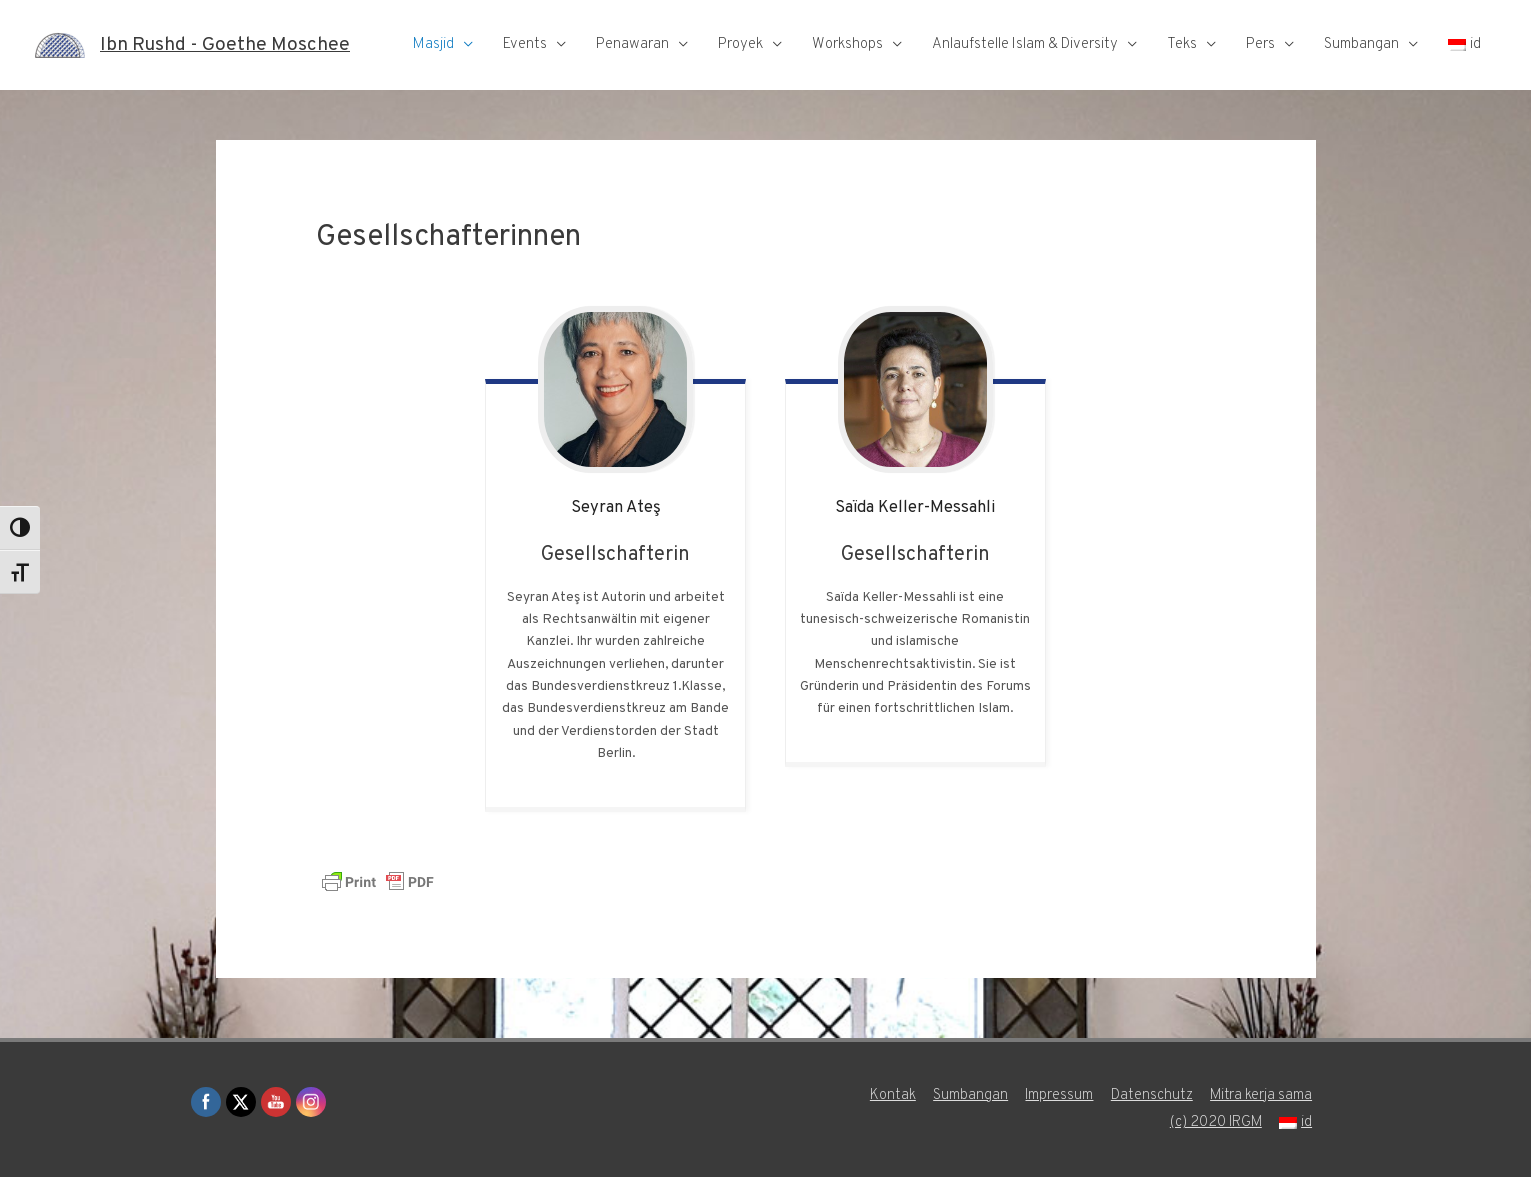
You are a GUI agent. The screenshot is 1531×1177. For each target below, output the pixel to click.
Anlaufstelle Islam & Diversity (1025, 44)
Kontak (891, 1095)
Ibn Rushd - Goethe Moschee (231, 45)
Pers (1260, 44)
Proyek (740, 44)
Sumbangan (1361, 44)
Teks (1182, 44)
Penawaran (632, 44)
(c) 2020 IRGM (1218, 1122)
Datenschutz (1153, 1095)
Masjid (433, 44)
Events (525, 44)
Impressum (1059, 1095)
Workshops (847, 44)
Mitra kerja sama (1264, 1095)
